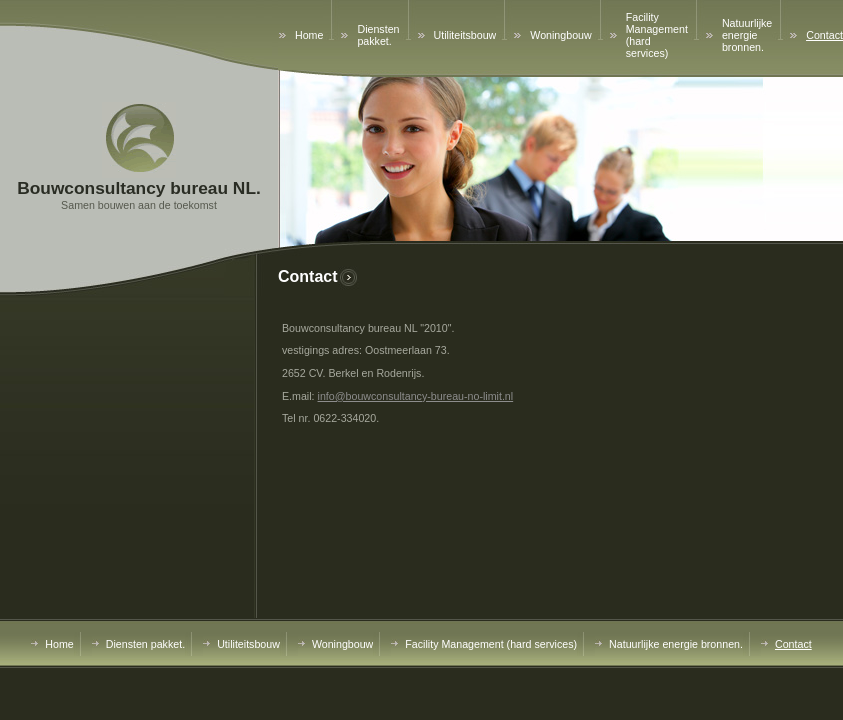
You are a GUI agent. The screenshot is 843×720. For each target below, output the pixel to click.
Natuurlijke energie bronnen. (747, 35)
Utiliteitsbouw (465, 35)
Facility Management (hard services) (491, 644)
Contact (824, 35)
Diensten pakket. (378, 35)
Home (309, 35)
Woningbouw (560, 35)
